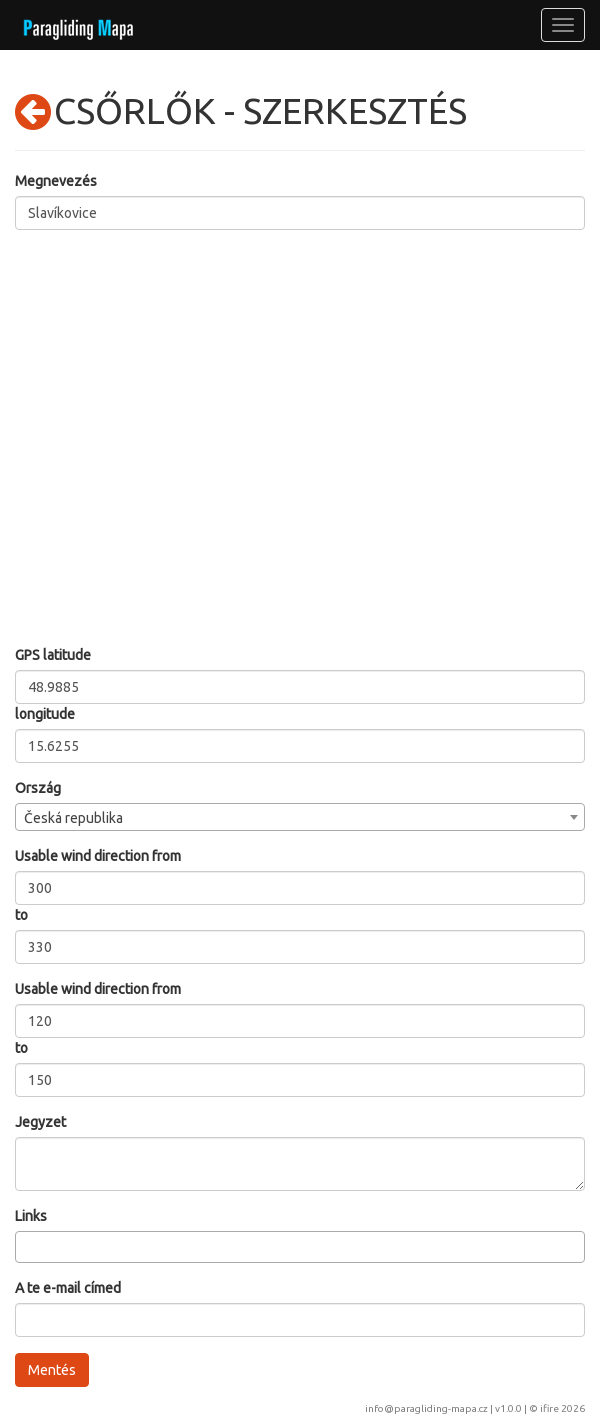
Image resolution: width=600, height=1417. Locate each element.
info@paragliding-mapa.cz (426, 1408)
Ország (38, 788)
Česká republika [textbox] (73, 818)
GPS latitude (53, 655)
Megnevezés (56, 181)
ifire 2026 (562, 1408)
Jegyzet (40, 1122)
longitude (45, 714)
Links (31, 1216)
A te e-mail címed (68, 1288)
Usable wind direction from (98, 856)
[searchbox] (26, 1246)
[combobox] (300, 817)
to (21, 915)
